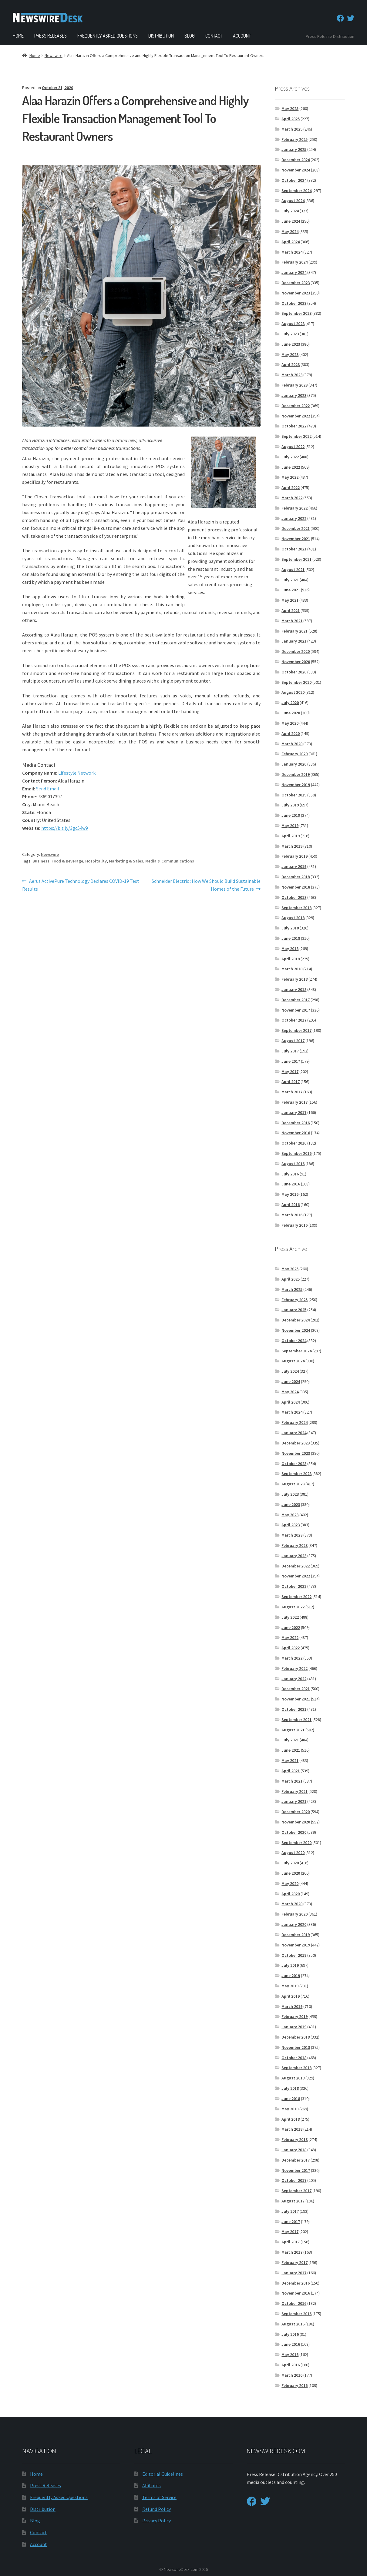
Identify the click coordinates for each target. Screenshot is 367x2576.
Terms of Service (159, 2497)
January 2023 (293, 395)
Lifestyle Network (77, 773)
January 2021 (293, 641)
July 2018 (290, 928)
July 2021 (290, 580)
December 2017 (295, 999)
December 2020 (295, 651)
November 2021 (295, 538)
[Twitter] (350, 18)
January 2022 (293, 518)
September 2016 (296, 1153)
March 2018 (291, 969)
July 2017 (290, 1051)
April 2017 (290, 1081)
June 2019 (290, 815)
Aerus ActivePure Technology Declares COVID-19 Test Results (80, 884)
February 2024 (294, 262)
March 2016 (291, 1215)
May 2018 (289, 948)
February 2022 (294, 508)
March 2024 (291, 252)
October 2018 (293, 897)
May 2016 (289, 1194)
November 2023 (295, 293)
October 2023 (293, 303)
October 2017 (293, 1020)
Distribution (161, 36)
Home (18, 36)
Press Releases (50, 36)
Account (242, 36)
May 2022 (289, 477)
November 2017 (295, 1010)
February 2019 (294, 856)
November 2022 (295, 416)
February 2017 (294, 1102)
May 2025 (289, 108)
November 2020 (295, 661)
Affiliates (151, 2485)
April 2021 (290, 610)
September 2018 (296, 907)
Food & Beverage (67, 861)
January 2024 (293, 272)
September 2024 (296, 190)
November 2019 (295, 784)
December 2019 (295, 774)
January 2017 (293, 1112)
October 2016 (293, 1143)
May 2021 (289, 600)
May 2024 (289, 231)
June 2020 (290, 713)
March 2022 (291, 497)
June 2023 (290, 344)
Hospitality (96, 861)
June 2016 (290, 1184)
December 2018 (295, 876)
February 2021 (294, 631)
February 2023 (294, 385)
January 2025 (293, 149)
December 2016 (295, 1122)
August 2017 (293, 1040)
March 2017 (291, 1092)
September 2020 (296, 682)
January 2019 (293, 866)
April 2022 (290, 487)
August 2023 (293, 323)
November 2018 (295, 887)
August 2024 (293, 200)
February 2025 (294, 139)
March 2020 (291, 743)
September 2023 (296, 313)
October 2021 (293, 549)
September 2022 (296, 436)
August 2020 (293, 692)
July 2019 (290, 805)
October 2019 (293, 795)
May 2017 (289, 1071)
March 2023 (291, 374)
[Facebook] (340, 18)
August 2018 (293, 917)
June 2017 (290, 1061)
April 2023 (290, 364)
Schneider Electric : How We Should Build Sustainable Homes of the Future (206, 884)
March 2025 (291, 129)
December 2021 (295, 528)
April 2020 (290, 733)
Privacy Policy (156, 2521)
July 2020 (290, 702)
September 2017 (296, 1030)
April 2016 (290, 1204)
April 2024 (290, 241)
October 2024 (293, 180)
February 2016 (294, 1225)
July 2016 (290, 1174)
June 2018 (290, 938)
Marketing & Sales (126, 861)
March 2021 (291, 620)
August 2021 (293, 569)
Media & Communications (169, 861)
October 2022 (293, 426)
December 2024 (295, 159)
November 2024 (295, 170)
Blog (189, 36)
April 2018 (290, 959)
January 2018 (293, 989)
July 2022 (290, 457)
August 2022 (293, 446)
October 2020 (293, 672)
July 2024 (290, 211)
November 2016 (295, 1132)
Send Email (47, 789)
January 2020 (293, 764)
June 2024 (290, 221)
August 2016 (293, 1163)
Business (40, 861)
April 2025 (290, 118)
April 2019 (290, 836)
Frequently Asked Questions (107, 36)
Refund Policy (156, 2509)
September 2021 (296, 559)
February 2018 (294, 979)
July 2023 (290, 334)
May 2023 (289, 354)
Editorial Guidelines (162, 2474)
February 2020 (294, 753)
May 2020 (289, 723)
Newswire (53, 55)
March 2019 (291, 846)
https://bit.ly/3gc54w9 (64, 828)
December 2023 (295, 282)
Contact (213, 36)
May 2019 (289, 825)
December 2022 (295, 405)
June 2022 (290, 467)
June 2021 (290, 590)
